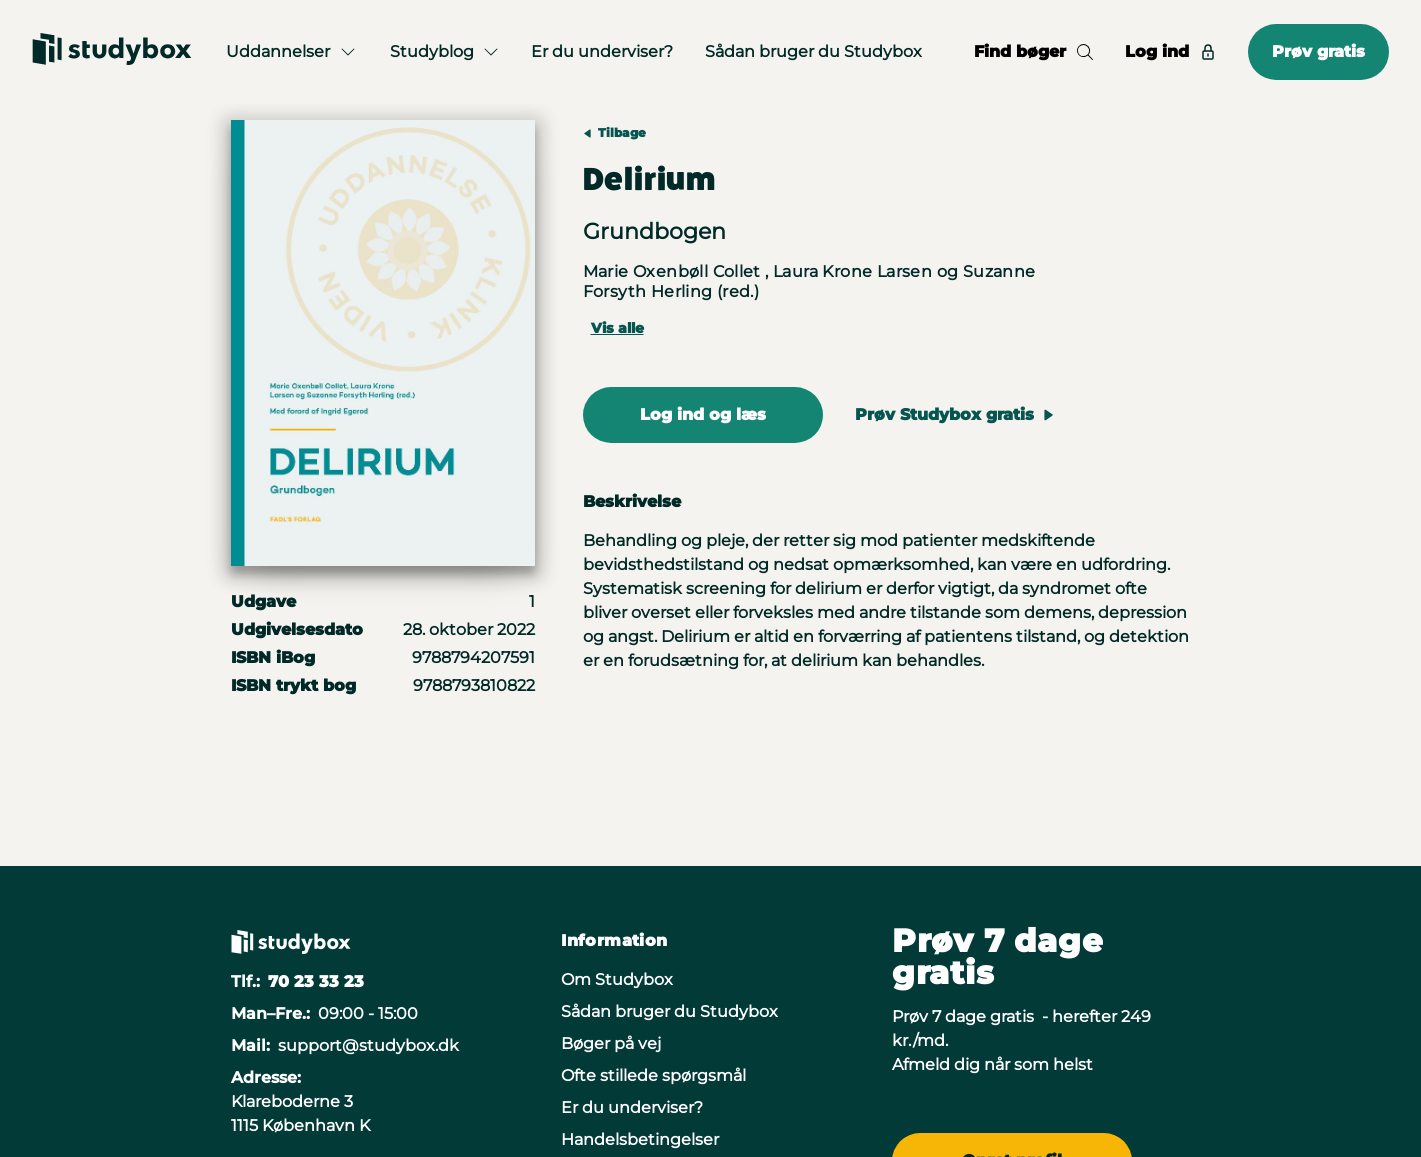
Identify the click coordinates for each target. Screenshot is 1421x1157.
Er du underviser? (602, 51)
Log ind (1170, 51)
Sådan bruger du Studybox (813, 51)
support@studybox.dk (368, 1045)
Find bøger (1033, 51)
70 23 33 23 (316, 981)
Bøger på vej (611, 1043)
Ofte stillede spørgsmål (653, 1075)
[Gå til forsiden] (112, 52)
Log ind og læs (703, 414)
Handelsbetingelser (640, 1139)
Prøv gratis (1318, 51)
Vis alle (617, 328)
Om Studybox (617, 979)
